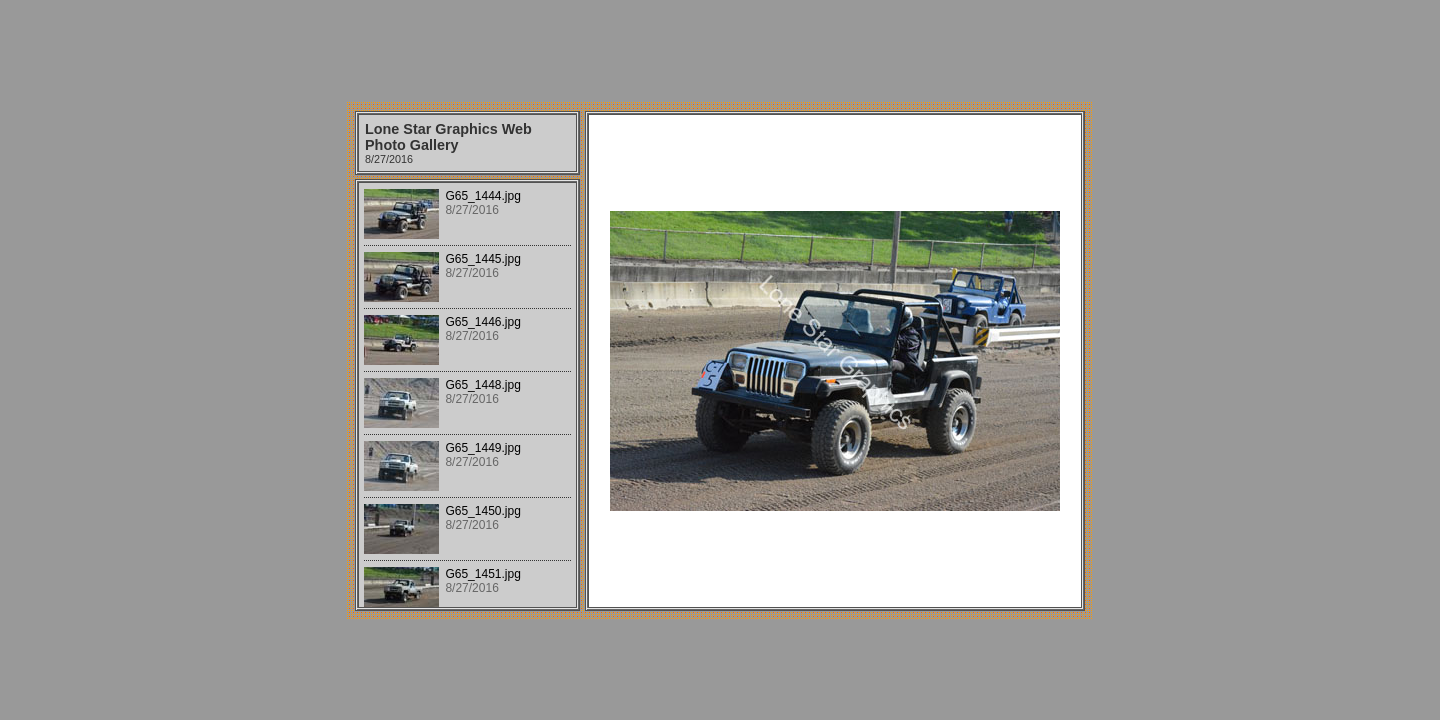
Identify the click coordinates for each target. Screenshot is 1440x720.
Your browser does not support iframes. (467, 395)
